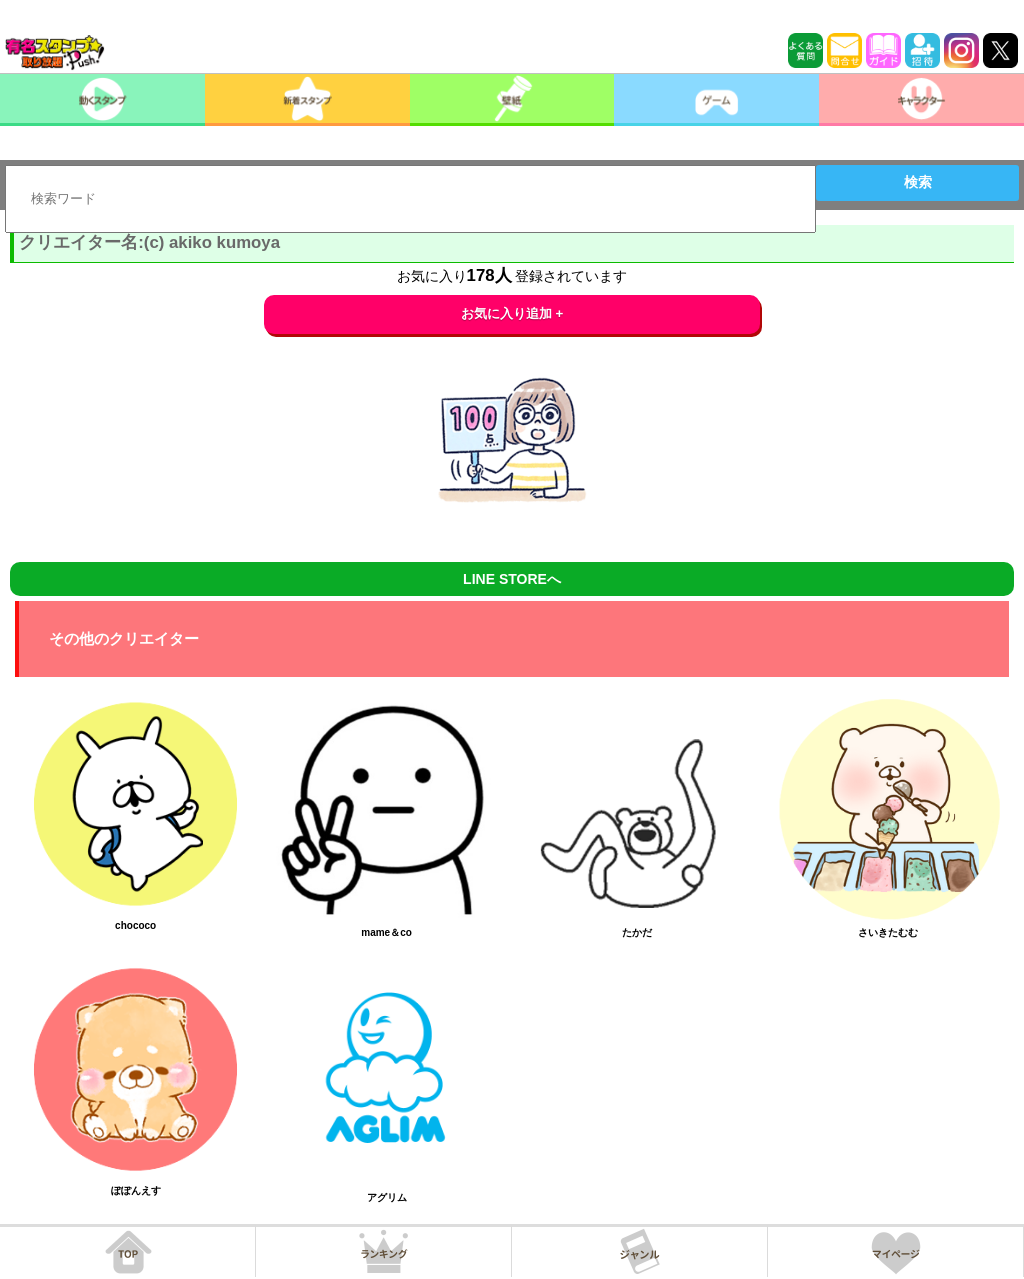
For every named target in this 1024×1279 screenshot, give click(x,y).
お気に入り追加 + (512, 313)
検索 (918, 182)
